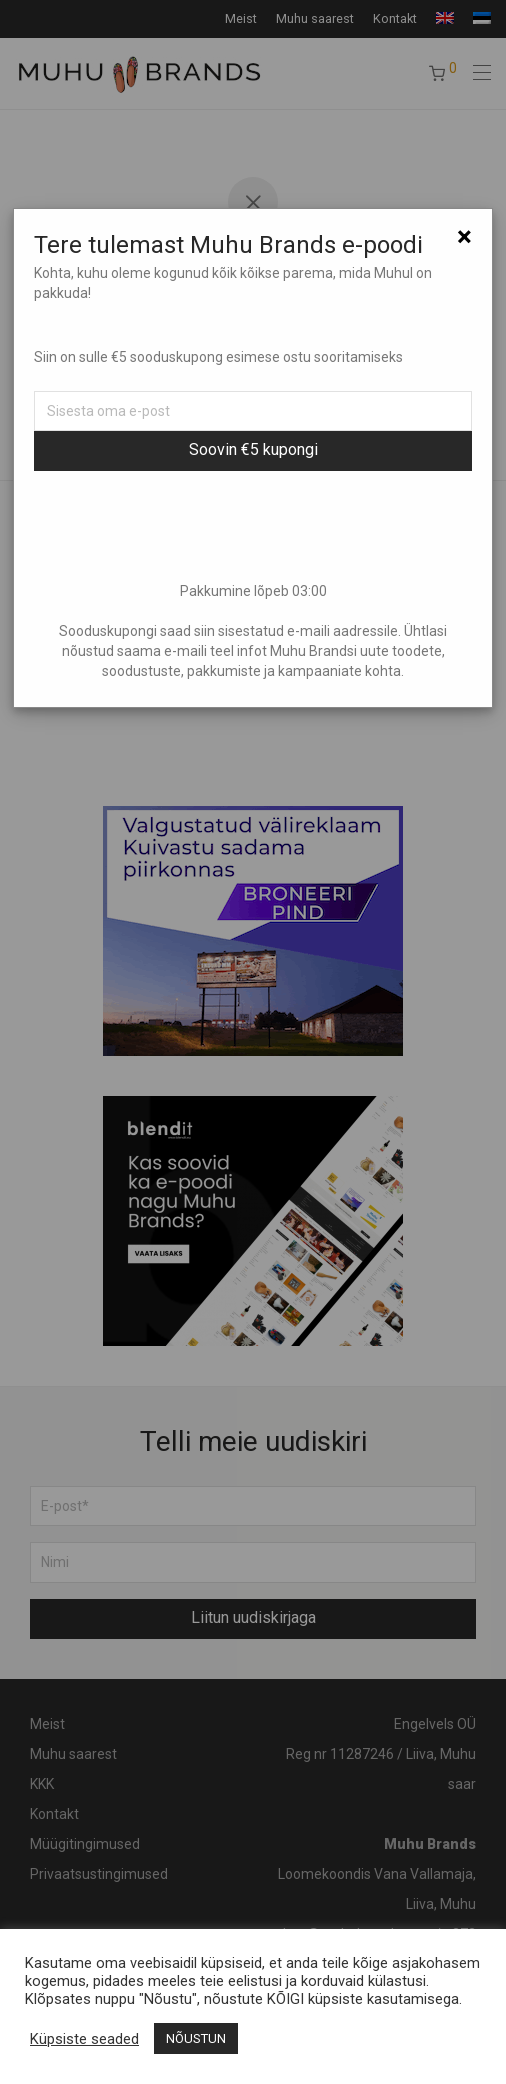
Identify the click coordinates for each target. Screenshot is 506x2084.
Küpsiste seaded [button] (84, 2039)
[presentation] (253, 526)
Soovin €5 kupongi (253, 449)
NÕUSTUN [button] (196, 2038)
